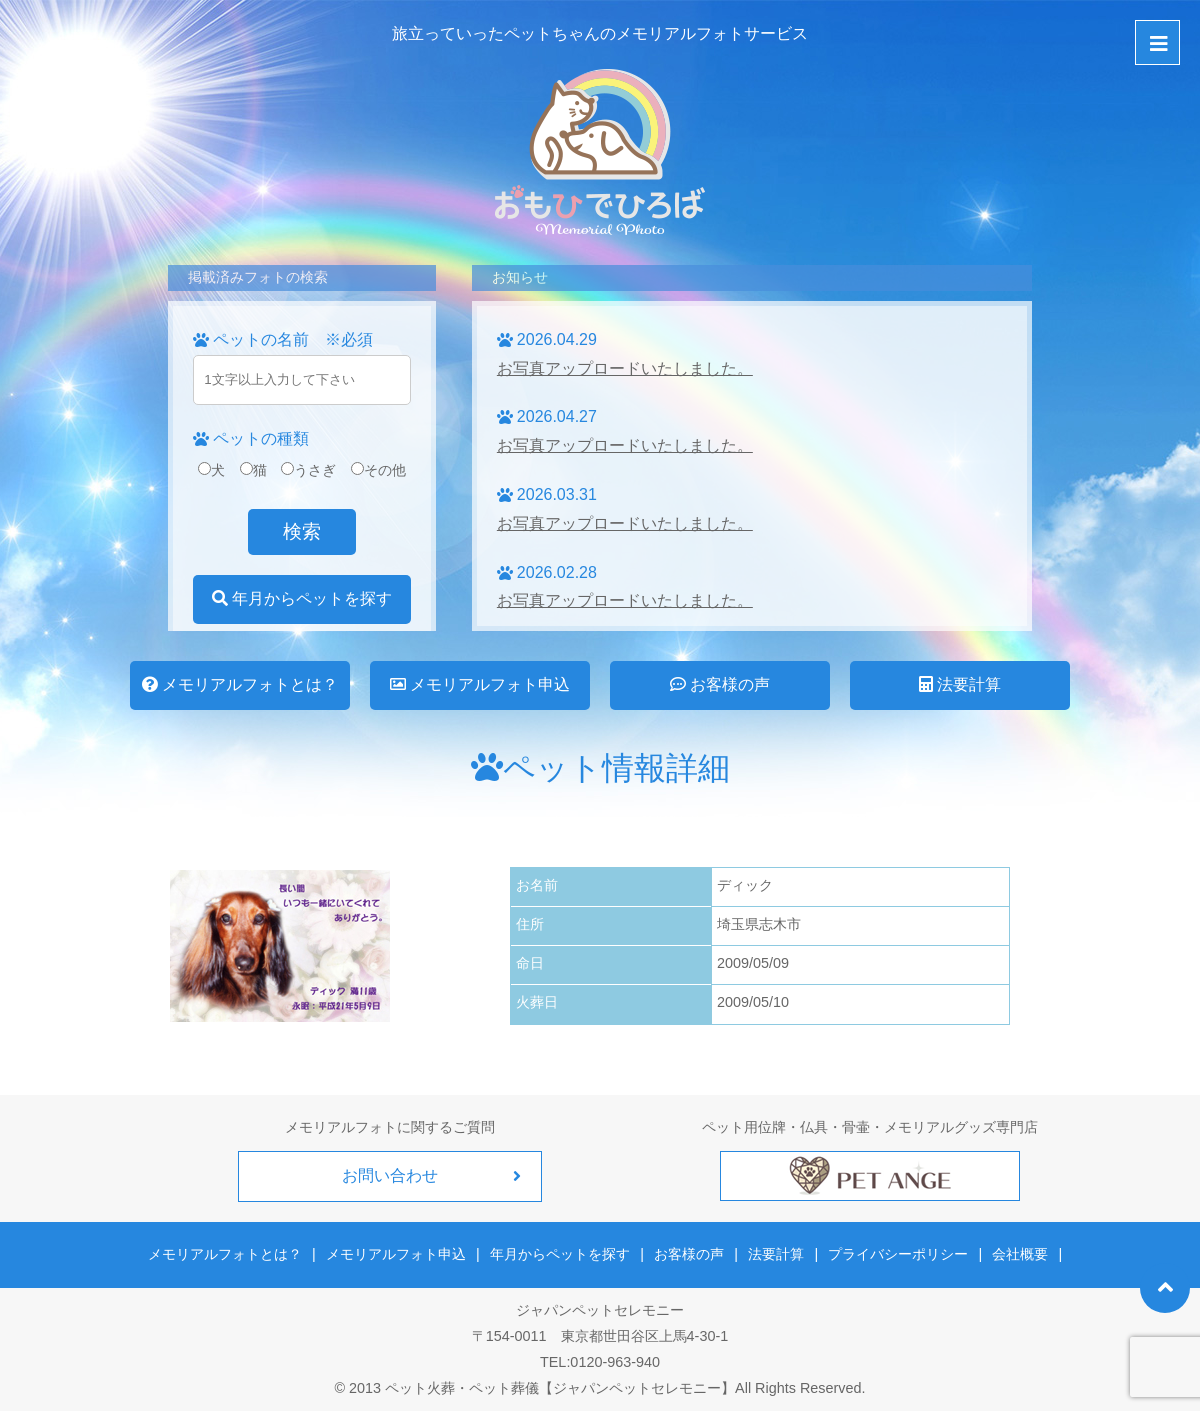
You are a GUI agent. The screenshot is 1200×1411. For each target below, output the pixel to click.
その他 (378, 470)
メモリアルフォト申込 (480, 684)
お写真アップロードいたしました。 (625, 368)
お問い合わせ (390, 1175)
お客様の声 (720, 684)
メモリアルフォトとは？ (240, 684)
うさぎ (308, 470)
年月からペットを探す (302, 598)
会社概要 (1019, 1254)
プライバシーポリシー (898, 1254)
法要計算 (960, 684)
